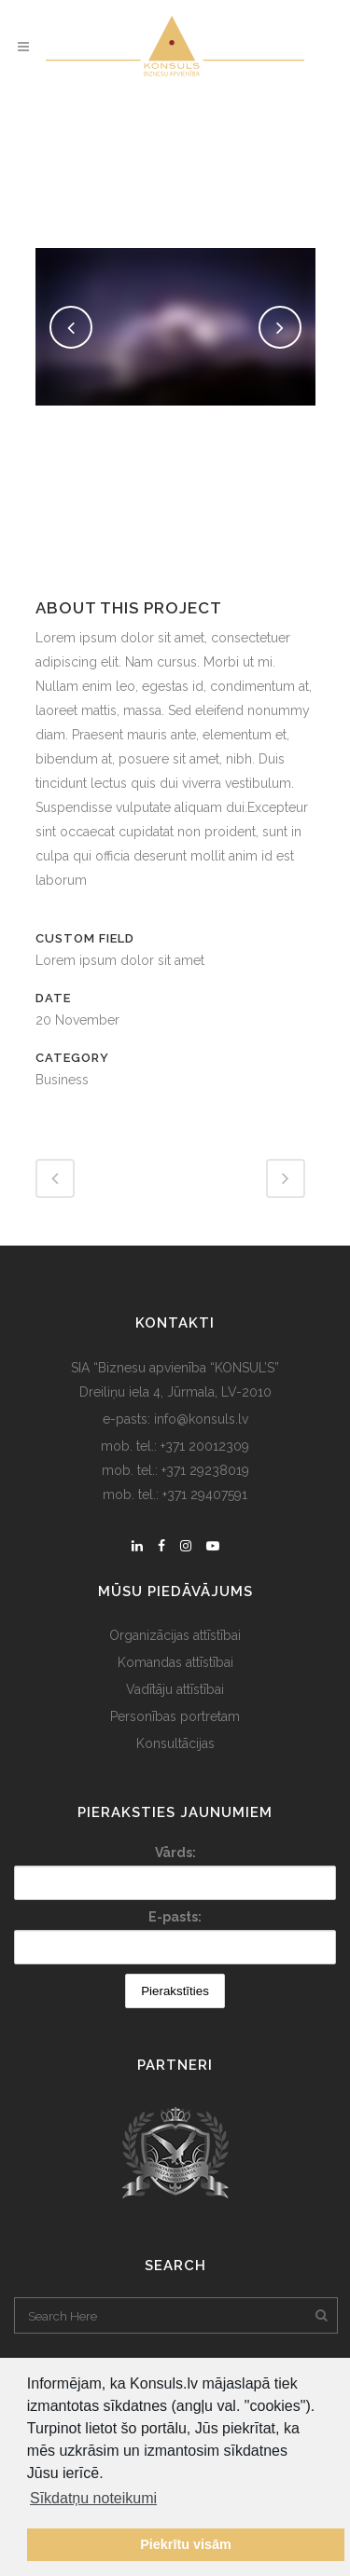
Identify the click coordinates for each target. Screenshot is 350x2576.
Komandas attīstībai (175, 1662)
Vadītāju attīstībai (175, 1689)
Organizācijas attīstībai (175, 1635)
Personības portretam (175, 1716)
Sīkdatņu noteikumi (93, 2498)
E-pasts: (175, 1916)
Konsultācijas (175, 1743)
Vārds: (175, 1852)
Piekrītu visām (185, 2544)
